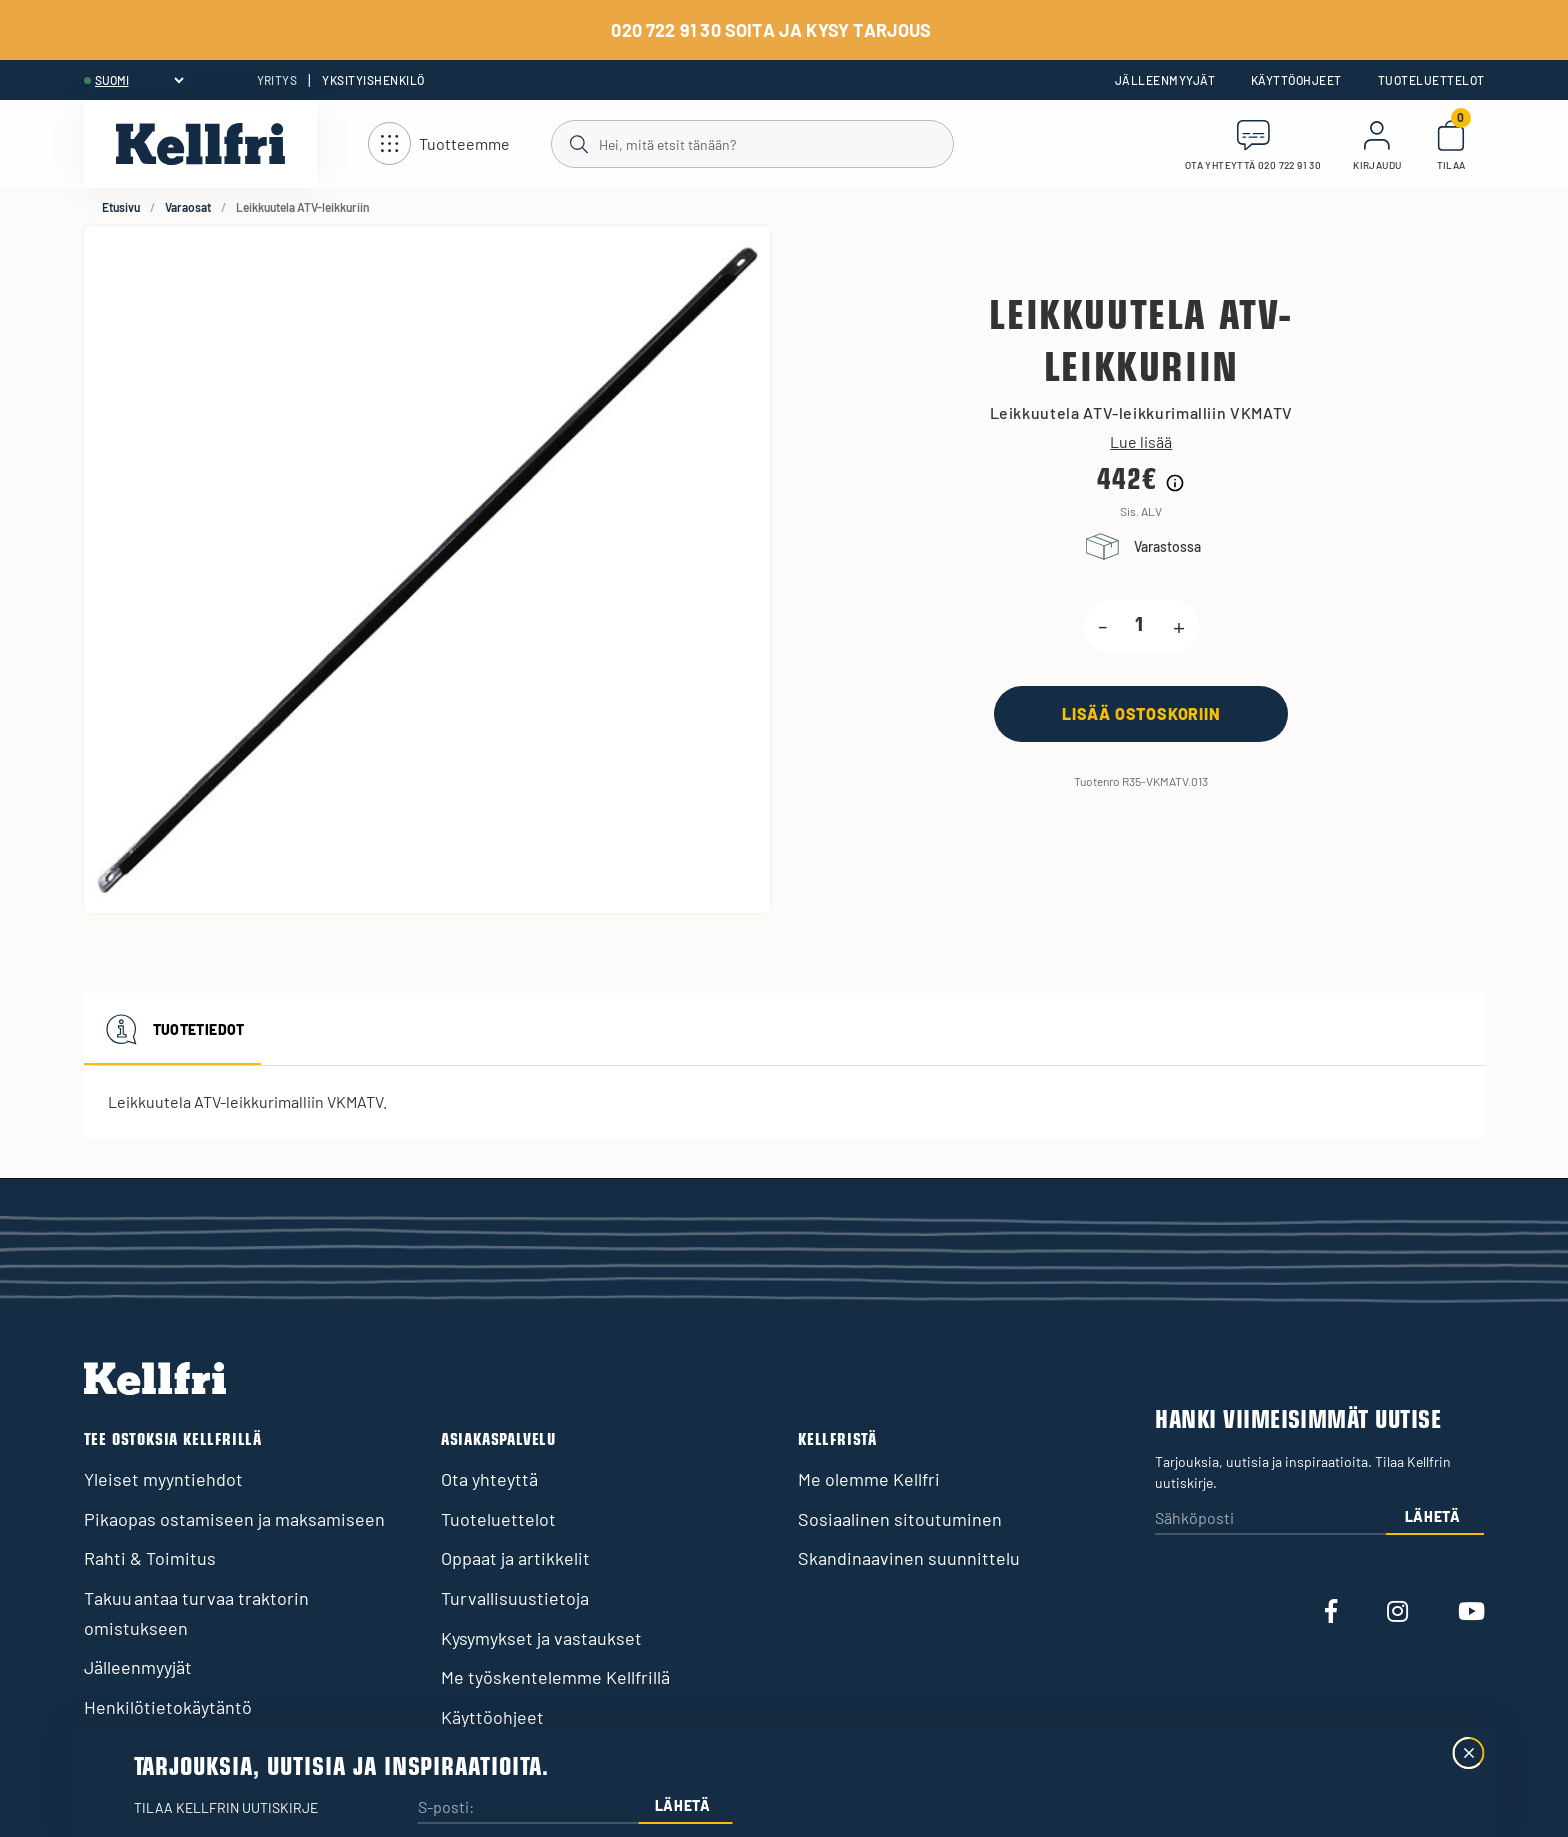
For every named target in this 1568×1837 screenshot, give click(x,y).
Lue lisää (1141, 442)
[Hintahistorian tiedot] (1175, 483)
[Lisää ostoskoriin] (1141, 713)
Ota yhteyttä (489, 1479)
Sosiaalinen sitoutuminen (900, 1519)
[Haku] (751, 143)
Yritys (277, 80)
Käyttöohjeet (1296, 80)
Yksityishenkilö (373, 80)
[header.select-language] (139, 80)
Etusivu (121, 207)
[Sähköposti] (1270, 1519)
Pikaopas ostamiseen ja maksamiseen (234, 1519)
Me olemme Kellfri (869, 1479)
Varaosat (188, 207)
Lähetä (1433, 1516)
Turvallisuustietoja (515, 1598)
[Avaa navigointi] (439, 144)
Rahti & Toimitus (150, 1558)
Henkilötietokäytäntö (168, 1707)
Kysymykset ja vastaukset (541, 1638)
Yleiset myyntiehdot (163, 1479)
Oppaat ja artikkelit (515, 1558)
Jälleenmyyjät (1165, 80)
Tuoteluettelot (1431, 80)
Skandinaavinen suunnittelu (909, 1558)
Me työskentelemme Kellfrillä (555, 1677)
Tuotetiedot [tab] (172, 1029)
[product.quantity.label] (1140, 626)
